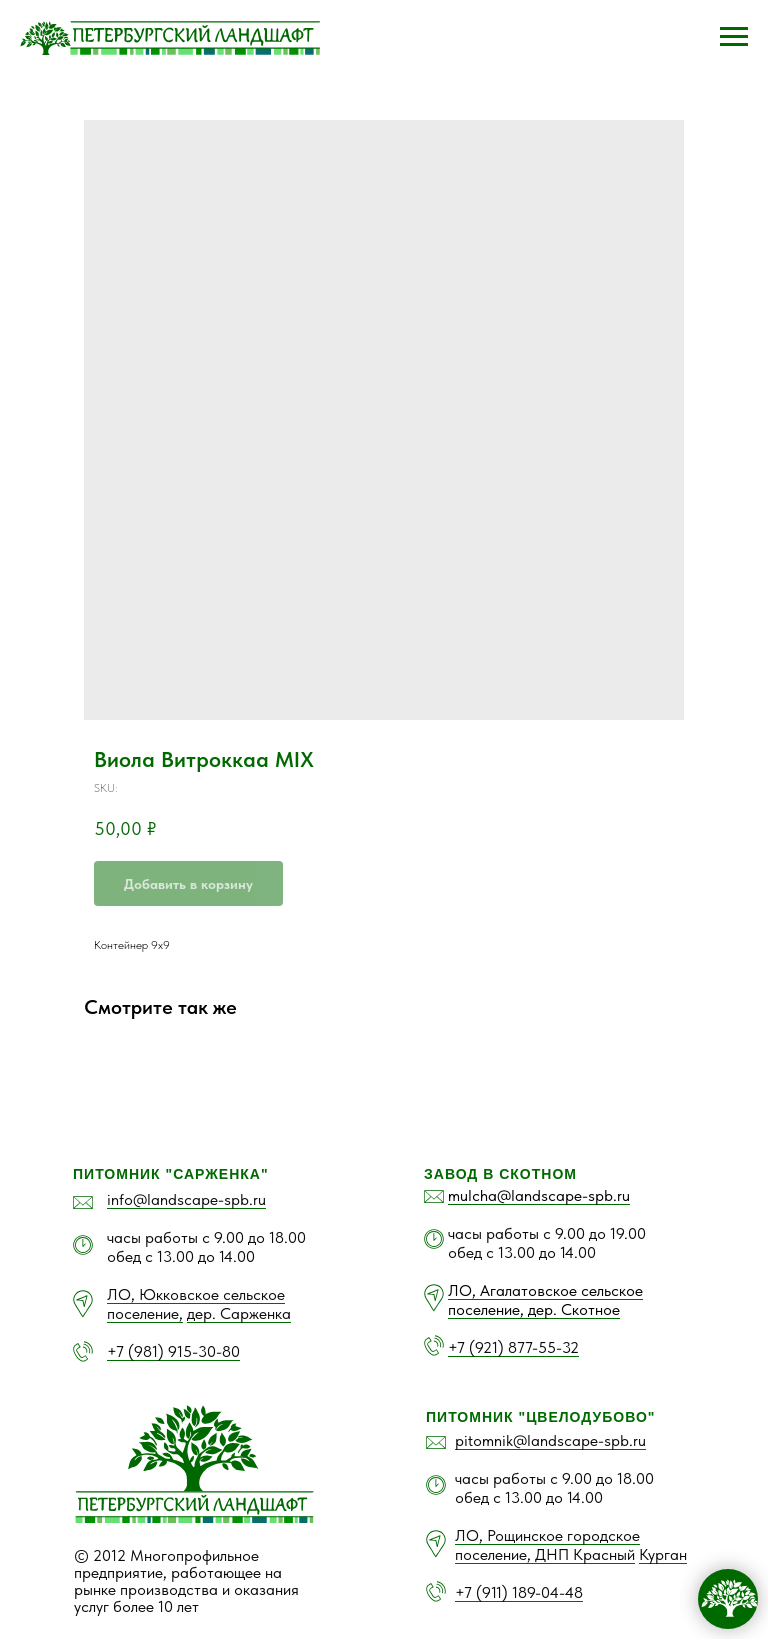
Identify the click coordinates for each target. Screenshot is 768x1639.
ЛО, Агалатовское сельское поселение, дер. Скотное (545, 1300)
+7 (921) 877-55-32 (513, 1347)
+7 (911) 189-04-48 (519, 1592)
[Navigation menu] (734, 37)
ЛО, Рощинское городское (547, 1535)
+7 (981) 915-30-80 (173, 1351)
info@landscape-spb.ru (186, 1199)
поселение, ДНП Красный (545, 1554)
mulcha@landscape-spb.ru (539, 1195)
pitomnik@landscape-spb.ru (550, 1440)
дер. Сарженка (239, 1313)
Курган (663, 1554)
